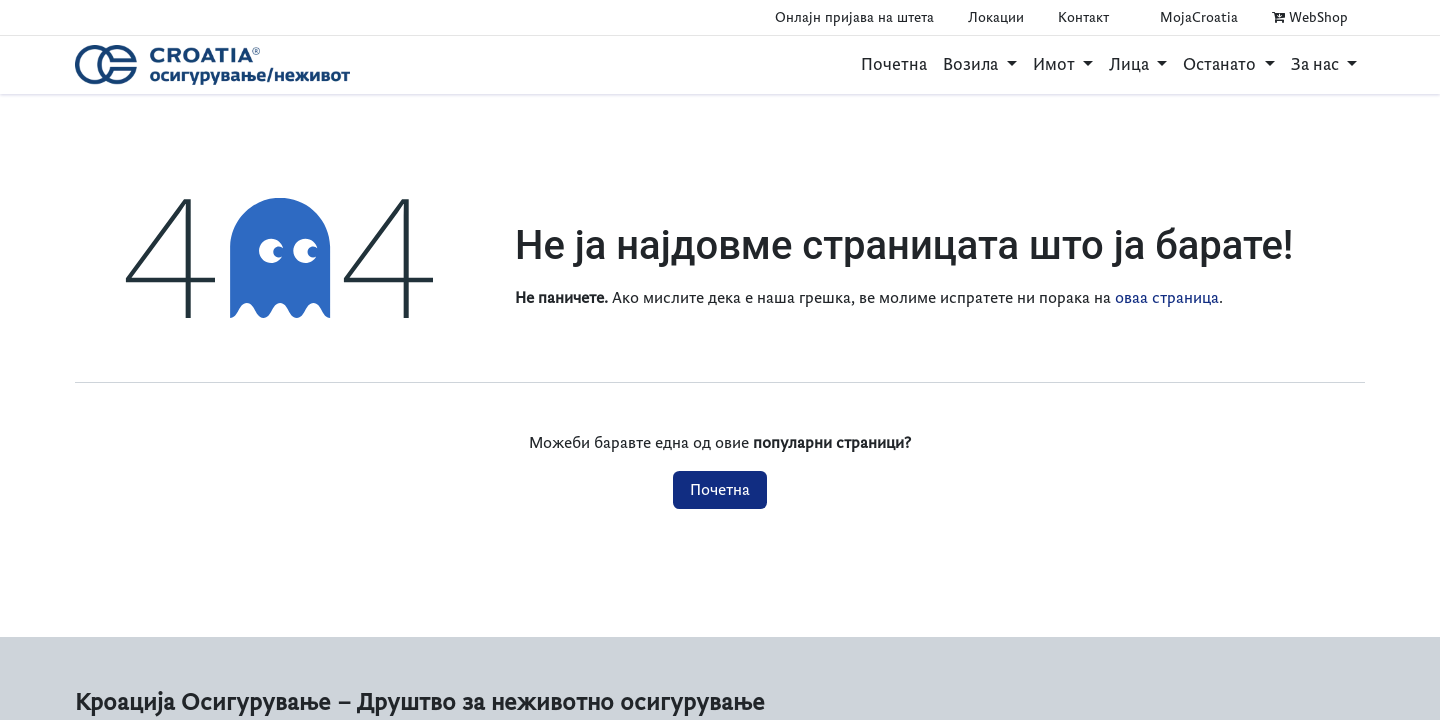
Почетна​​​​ (720, 490)
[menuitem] (894, 65)
